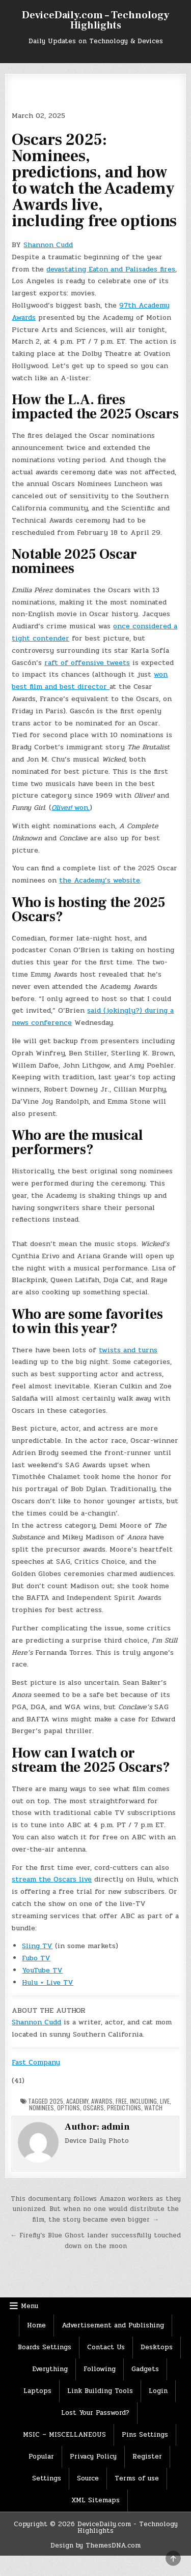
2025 (56, 2101)
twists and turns (128, 1350)
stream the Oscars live (52, 1879)
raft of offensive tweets (87, 662)
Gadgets (145, 2369)
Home (36, 2325)
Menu (29, 2306)
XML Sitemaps (95, 2500)
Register (147, 2456)
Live (165, 2101)
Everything (50, 2369)
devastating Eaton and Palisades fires (110, 269)
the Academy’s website (99, 880)
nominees (41, 2107)
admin (115, 2127)
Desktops (157, 2347)
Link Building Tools (100, 2391)
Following (100, 2369)
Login (158, 2391)
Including (143, 2101)
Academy (77, 2101)
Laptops (37, 2391)
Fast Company (36, 2062)
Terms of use (137, 2478)
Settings (46, 2478)
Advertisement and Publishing (113, 2325)
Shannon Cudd (48, 244)
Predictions (124, 2107)
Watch (153, 2107)
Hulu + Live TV (47, 1982)
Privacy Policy (93, 2456)
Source (88, 2478)
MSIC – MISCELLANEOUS (64, 2435)
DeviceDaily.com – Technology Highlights (95, 20)
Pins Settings (145, 2435)
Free (121, 2101)
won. (70, 807)
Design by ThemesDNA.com (95, 2545)
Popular (41, 2456)
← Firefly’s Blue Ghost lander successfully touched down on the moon (95, 2240)
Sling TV (37, 1946)
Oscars (93, 2107)
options (68, 2107)
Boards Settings (44, 2347)
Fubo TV (36, 1958)
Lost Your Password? (95, 2413)
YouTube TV (42, 1970)
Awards (102, 2101)
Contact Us (106, 2347)
